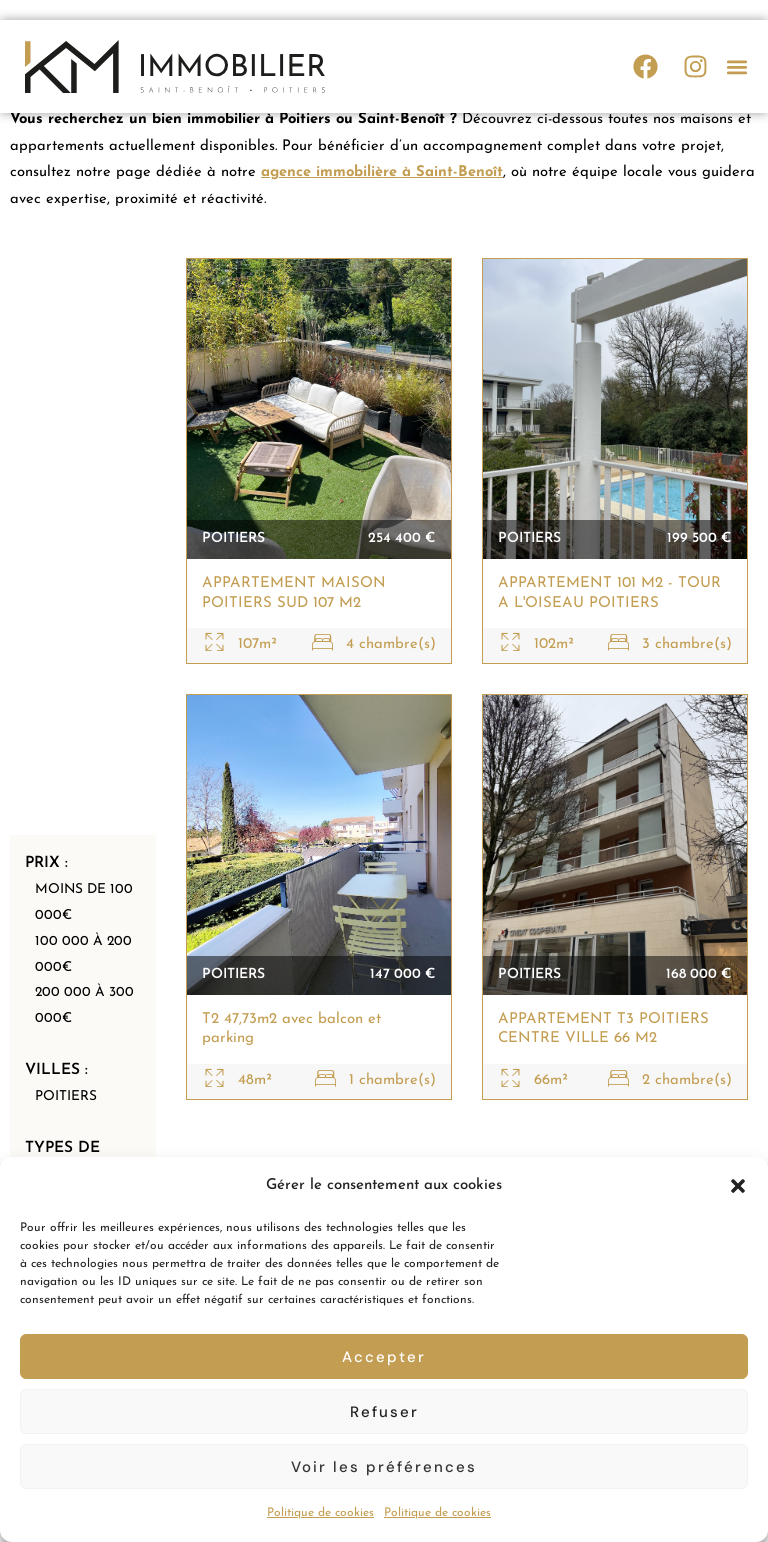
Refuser (384, 1412)
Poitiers (66, 1088)
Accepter (384, 1357)
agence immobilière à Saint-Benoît (383, 174)
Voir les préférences (384, 1467)
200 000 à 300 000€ (86, 996)
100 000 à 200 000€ (85, 942)
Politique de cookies (320, 1513)
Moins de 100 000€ (86, 888)
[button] (738, 1186)
